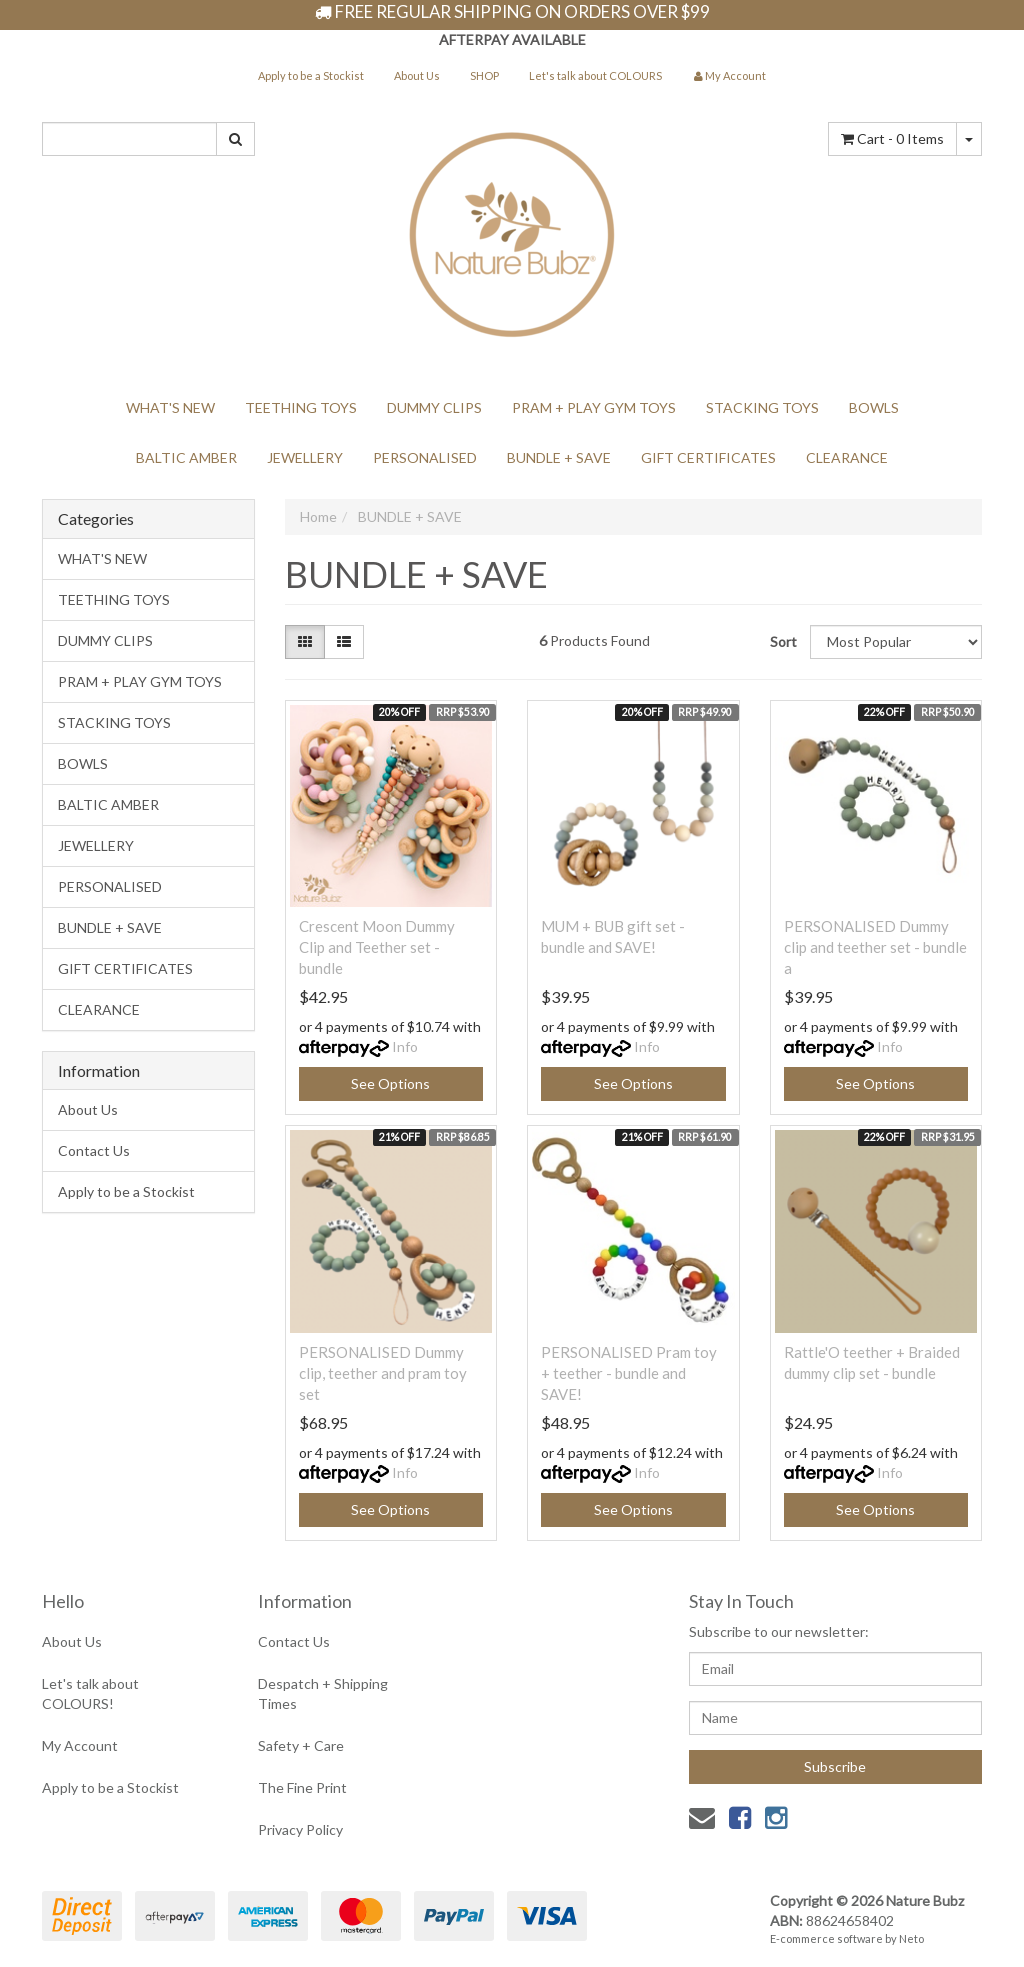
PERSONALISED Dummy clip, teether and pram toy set (383, 1373)
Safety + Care (301, 1745)
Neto (911, 1938)
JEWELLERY (305, 457)
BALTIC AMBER (186, 457)
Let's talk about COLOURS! (90, 1693)
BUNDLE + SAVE (559, 457)
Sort (782, 641)
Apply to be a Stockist (311, 75)
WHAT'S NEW (170, 407)
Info (405, 1046)
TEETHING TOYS (301, 407)
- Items (892, 138)
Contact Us (94, 1150)
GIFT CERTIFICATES (708, 457)
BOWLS (874, 407)
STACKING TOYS (762, 407)
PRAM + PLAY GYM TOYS (594, 407)
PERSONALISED (425, 457)
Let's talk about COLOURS (595, 75)
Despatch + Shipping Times (323, 1693)
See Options (390, 1083)
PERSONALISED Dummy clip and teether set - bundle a (875, 947)
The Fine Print (302, 1787)
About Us (417, 75)
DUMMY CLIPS (434, 407)
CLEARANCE (847, 457)
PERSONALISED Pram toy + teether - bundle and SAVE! (629, 1373)
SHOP (484, 75)
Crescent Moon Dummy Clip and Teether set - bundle (377, 947)
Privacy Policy (300, 1829)
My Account (80, 1745)
